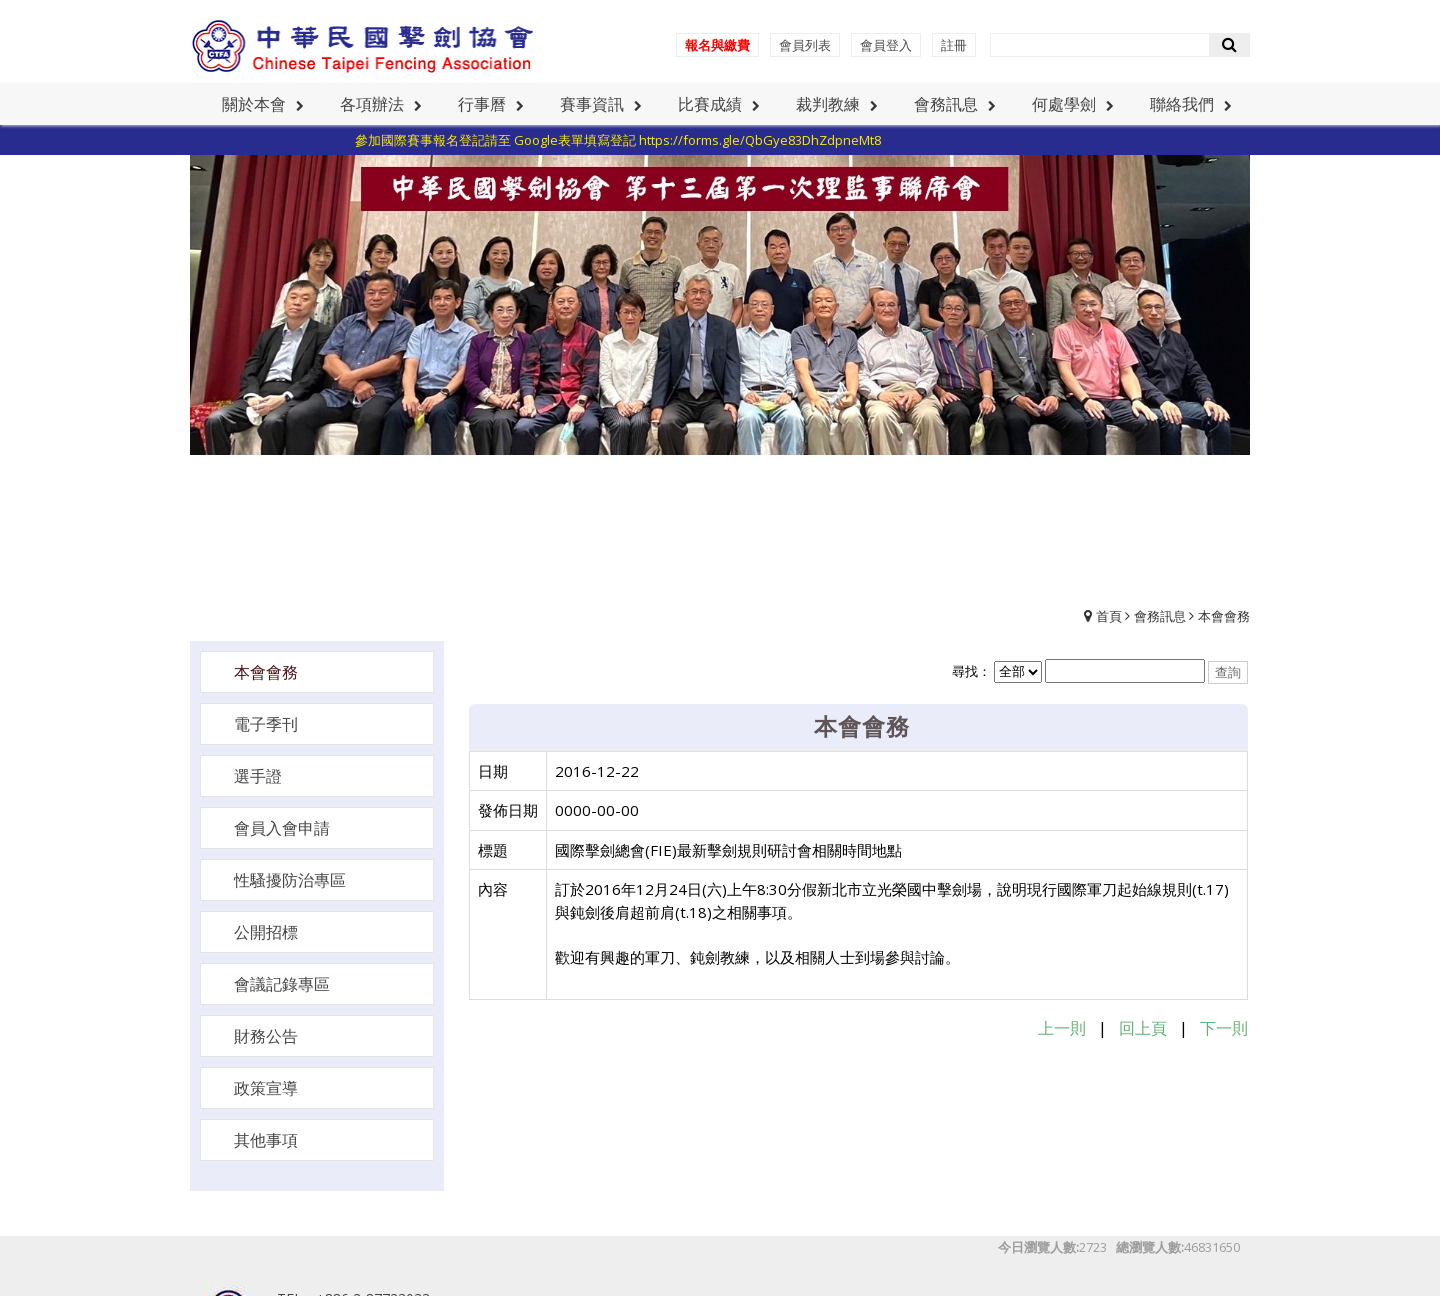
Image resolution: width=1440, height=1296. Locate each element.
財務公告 (266, 1036)
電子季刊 (266, 724)
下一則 (1224, 1028)
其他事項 (266, 1140)
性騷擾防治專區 (290, 880)
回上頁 (1143, 1028)
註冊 (954, 45)
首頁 (1109, 616)
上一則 (1062, 1028)
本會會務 (1224, 616)
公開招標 (266, 932)
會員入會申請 (282, 828)
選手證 (258, 776)
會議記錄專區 (282, 984)
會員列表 (805, 45)
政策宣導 (266, 1088)
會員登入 (886, 45)
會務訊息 (1160, 616)
